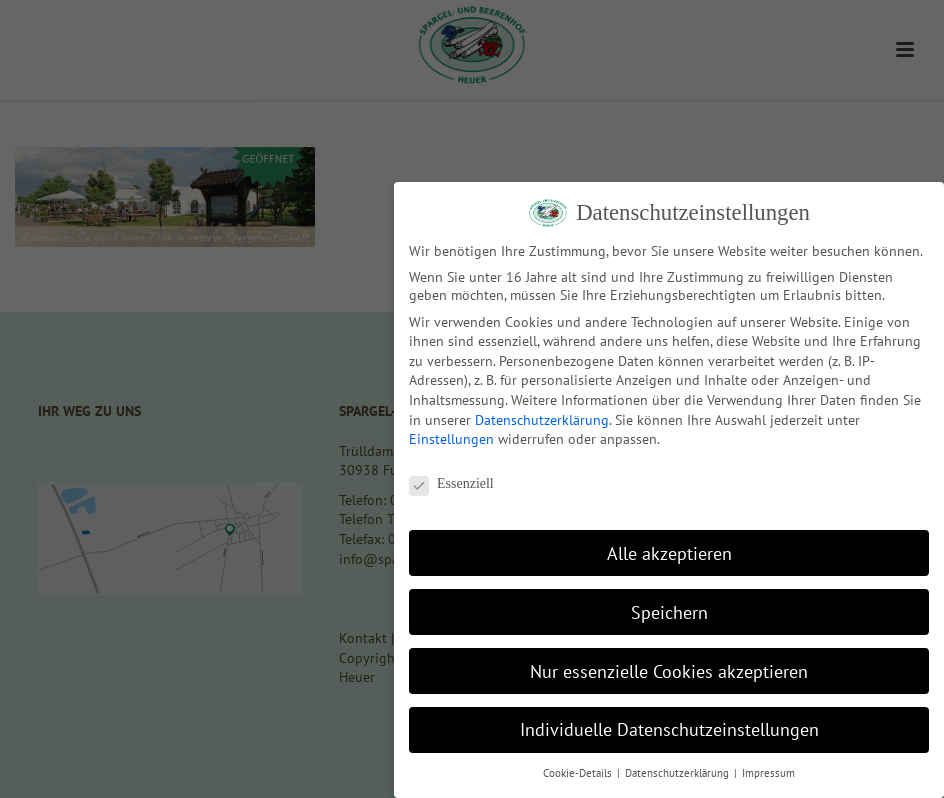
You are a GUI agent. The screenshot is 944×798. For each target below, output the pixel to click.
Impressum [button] (768, 773)
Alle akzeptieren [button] (669, 553)
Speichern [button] (669, 612)
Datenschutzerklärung (542, 420)
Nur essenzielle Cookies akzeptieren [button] (669, 671)
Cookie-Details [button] (579, 773)
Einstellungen (451, 439)
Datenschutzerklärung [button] (678, 773)
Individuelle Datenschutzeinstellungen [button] (669, 729)
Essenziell (451, 484)
